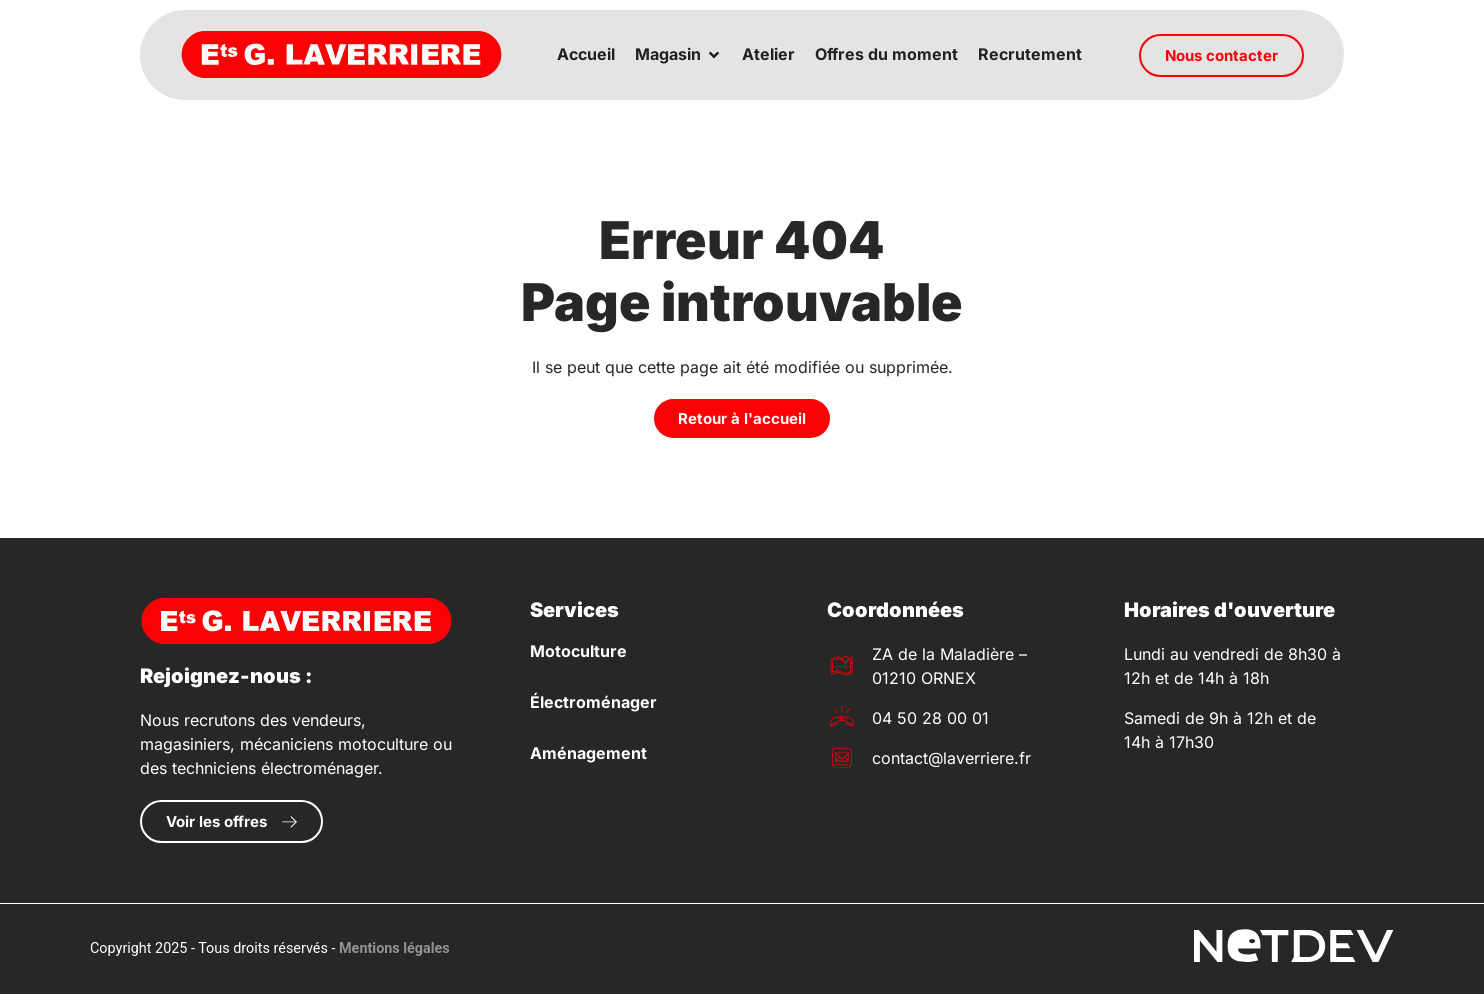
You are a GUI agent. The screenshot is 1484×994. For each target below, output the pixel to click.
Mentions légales (394, 948)
